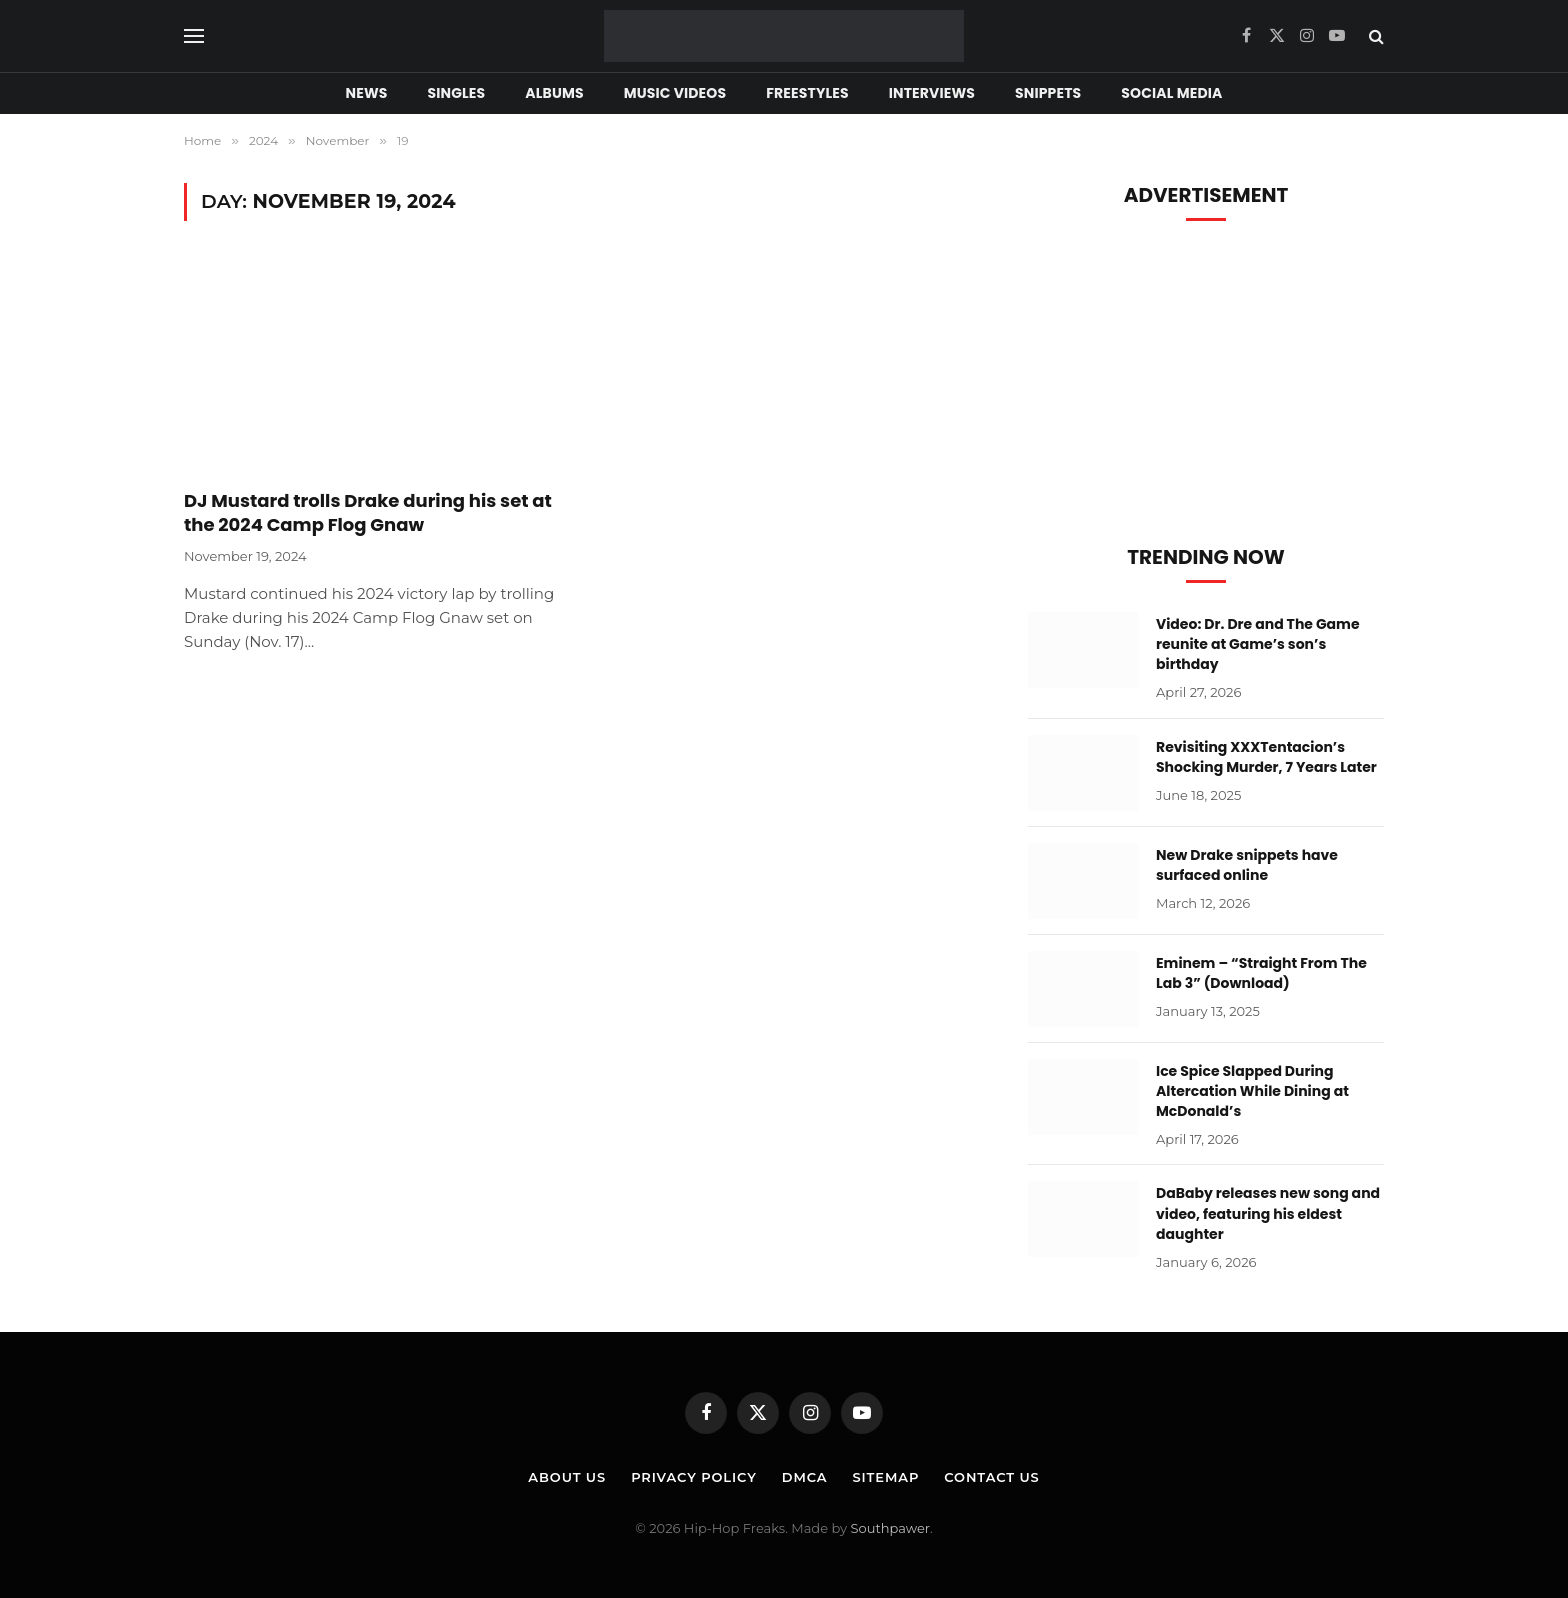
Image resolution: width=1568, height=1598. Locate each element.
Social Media (1171, 93)
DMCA (805, 1477)
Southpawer (890, 1528)
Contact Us (991, 1477)
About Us (567, 1477)
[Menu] (194, 36)
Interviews (932, 93)
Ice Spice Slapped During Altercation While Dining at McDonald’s (1252, 1091)
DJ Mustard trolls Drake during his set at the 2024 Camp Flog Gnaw (368, 513)
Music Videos (675, 93)
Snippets (1048, 93)
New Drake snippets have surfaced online (1247, 865)
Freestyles (807, 93)
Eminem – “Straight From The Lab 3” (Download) (1261, 973)
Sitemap (885, 1477)
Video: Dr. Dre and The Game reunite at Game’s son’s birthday (1258, 644)
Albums (554, 93)
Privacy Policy (694, 1477)
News (367, 93)
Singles (457, 93)
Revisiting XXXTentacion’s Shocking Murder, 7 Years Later (1266, 757)
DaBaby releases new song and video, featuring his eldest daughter (1268, 1213)
